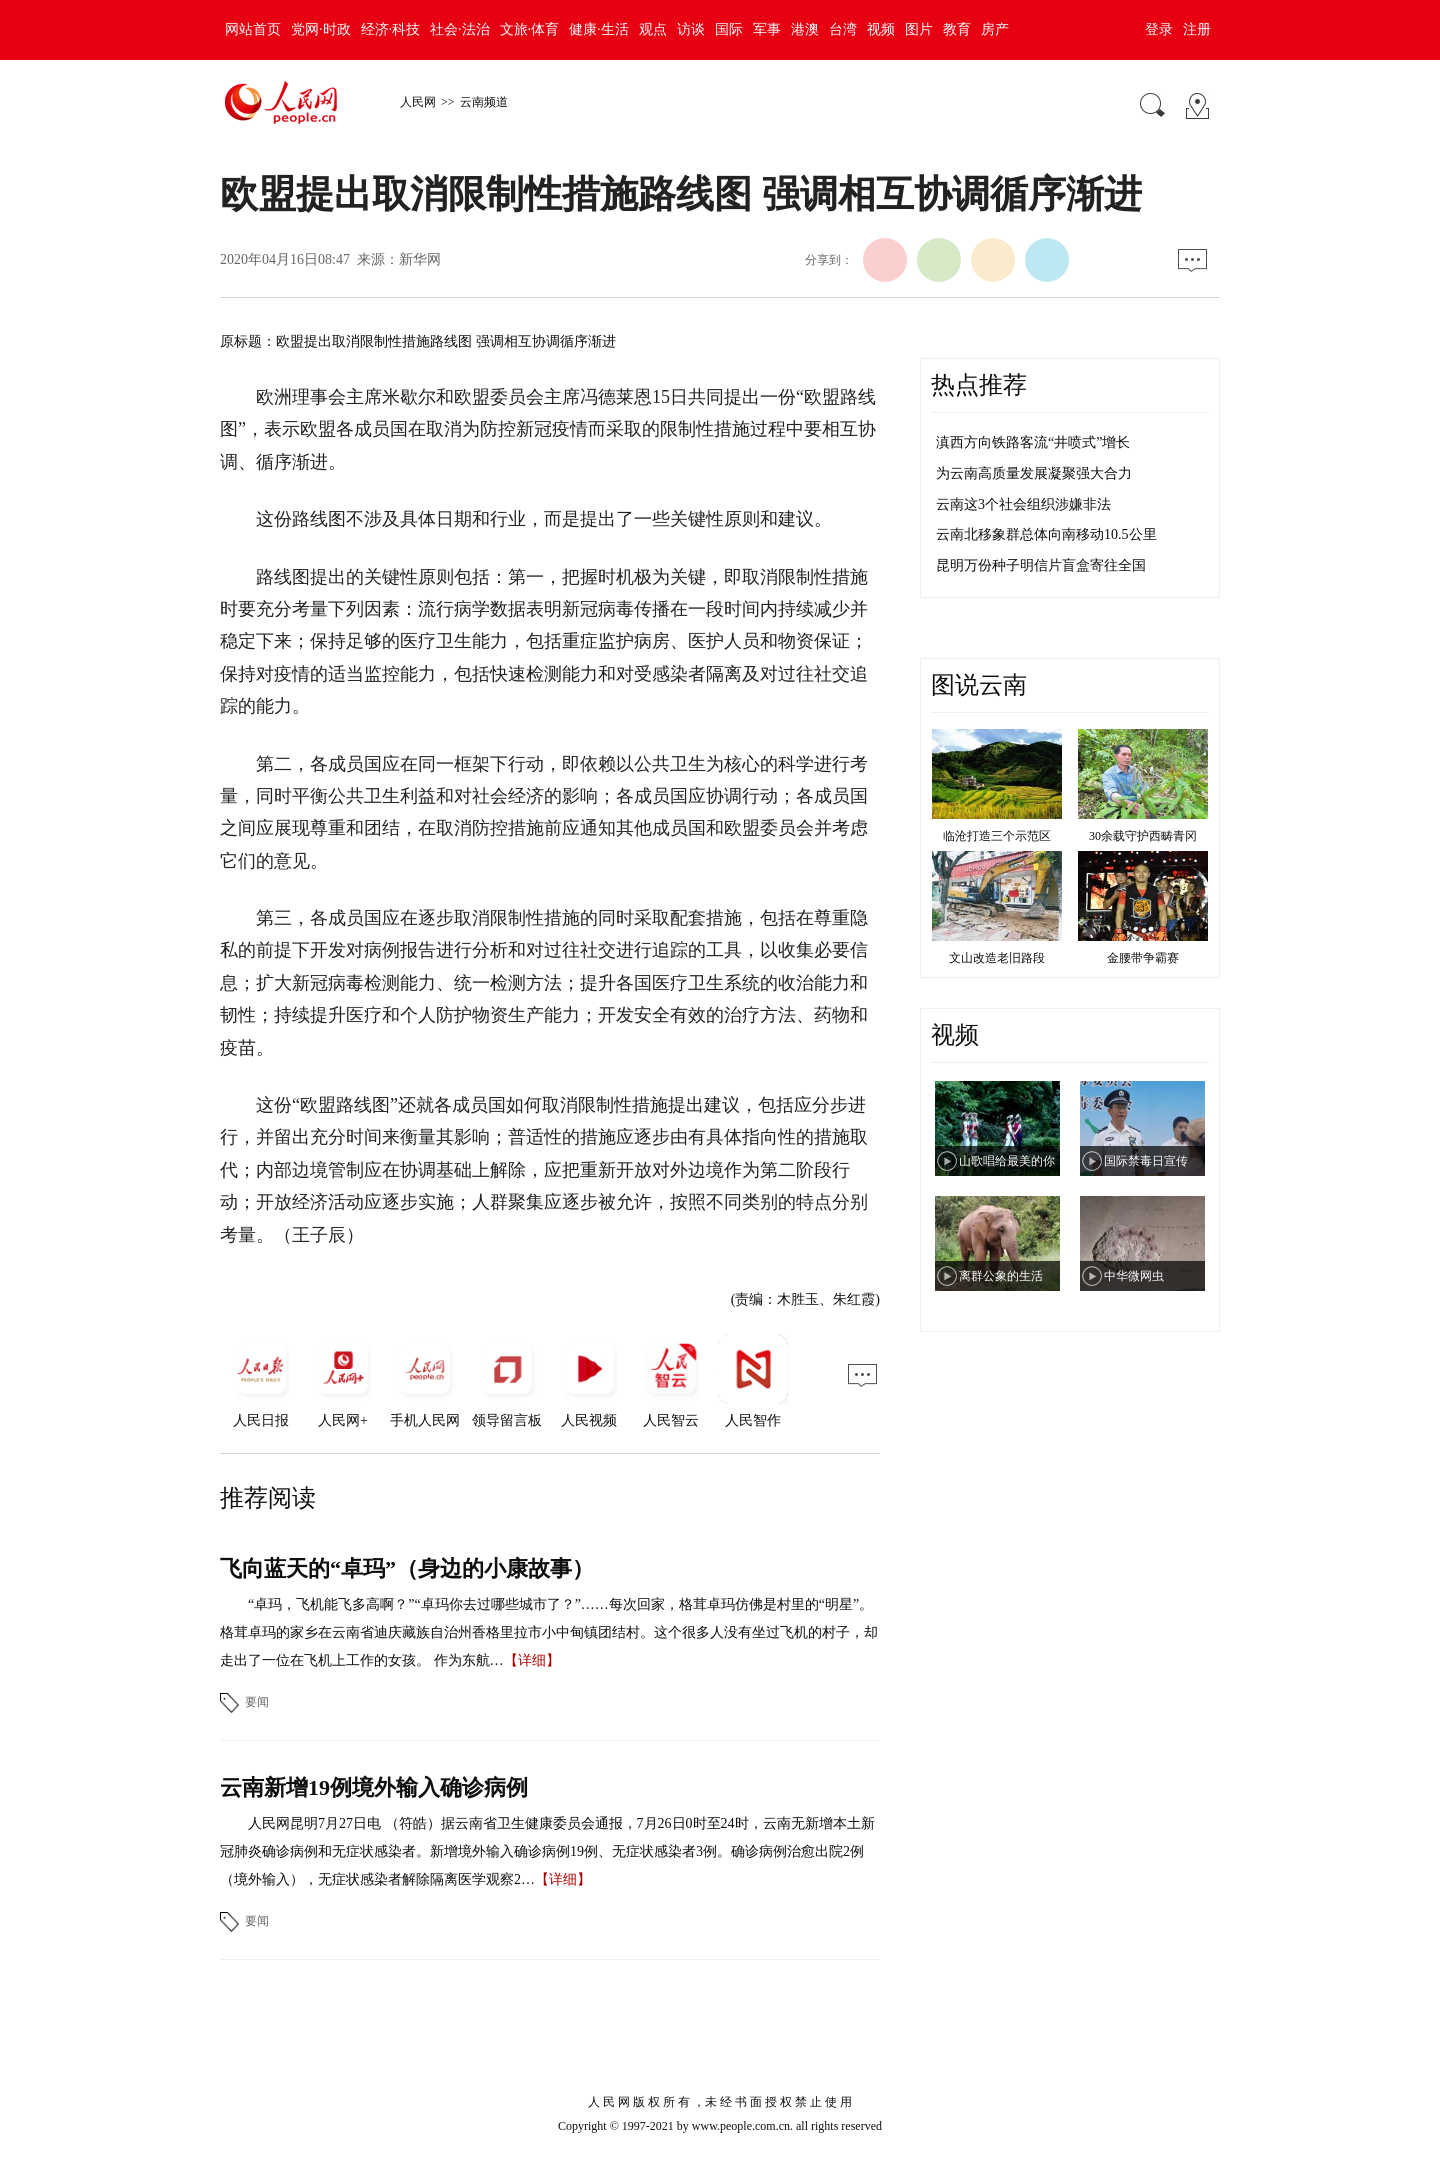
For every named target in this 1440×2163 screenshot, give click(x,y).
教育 (957, 29)
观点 (653, 29)
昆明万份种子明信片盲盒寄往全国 (1041, 565)
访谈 (691, 29)
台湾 (843, 29)
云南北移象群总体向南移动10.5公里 (1046, 534)
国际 (729, 29)
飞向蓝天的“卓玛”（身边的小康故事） (407, 1568)
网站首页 (253, 29)
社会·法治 (460, 29)
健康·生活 (599, 29)
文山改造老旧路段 (997, 958)
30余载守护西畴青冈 (1143, 836)
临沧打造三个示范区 (997, 836)
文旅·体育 (530, 29)
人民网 (418, 102)
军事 (767, 29)
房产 (995, 29)
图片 (919, 29)
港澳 (805, 29)
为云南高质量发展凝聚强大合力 (1034, 473)
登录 (1159, 29)
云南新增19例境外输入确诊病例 (374, 1787)
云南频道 (484, 102)
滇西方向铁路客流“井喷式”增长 (1033, 442)
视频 (881, 29)
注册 (1197, 29)
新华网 (420, 259)
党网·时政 (321, 29)
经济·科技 (391, 29)
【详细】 (532, 1660)
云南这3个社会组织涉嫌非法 (1023, 504)
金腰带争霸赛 (1143, 958)
